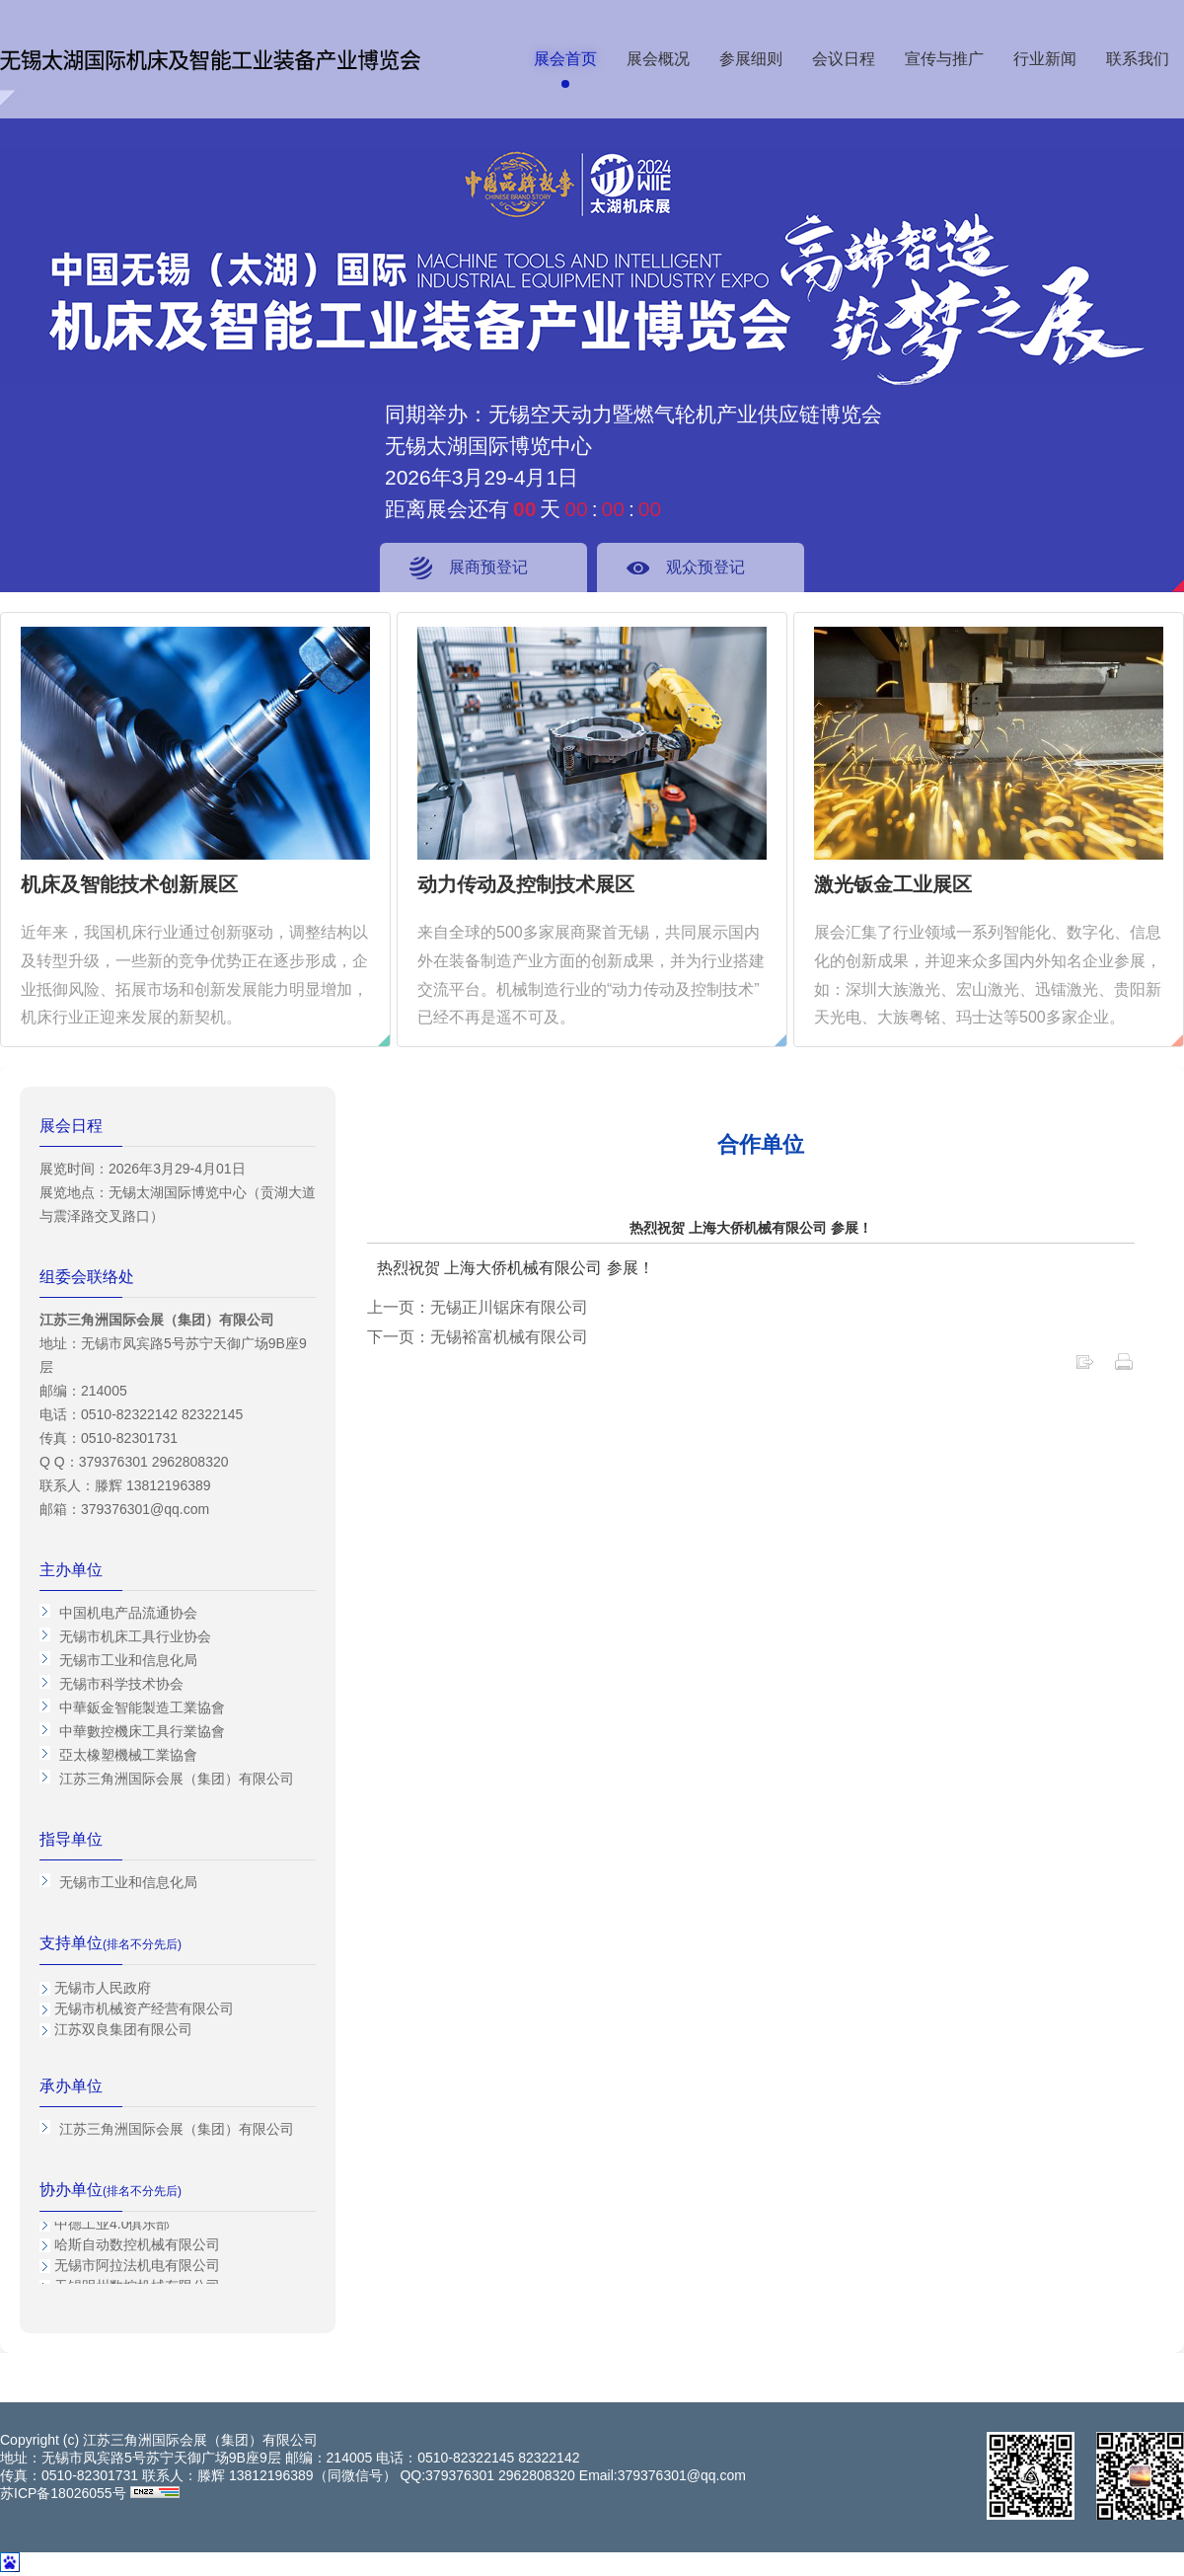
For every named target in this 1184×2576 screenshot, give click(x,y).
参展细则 (750, 58)
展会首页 (565, 58)
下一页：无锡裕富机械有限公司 (477, 1336)
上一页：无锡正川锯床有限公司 (477, 1307)
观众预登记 (705, 567)
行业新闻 (1044, 58)
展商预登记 (488, 567)
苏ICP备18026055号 (63, 2493)
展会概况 (658, 58)
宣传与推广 (944, 58)
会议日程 (843, 58)
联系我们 (1137, 58)
